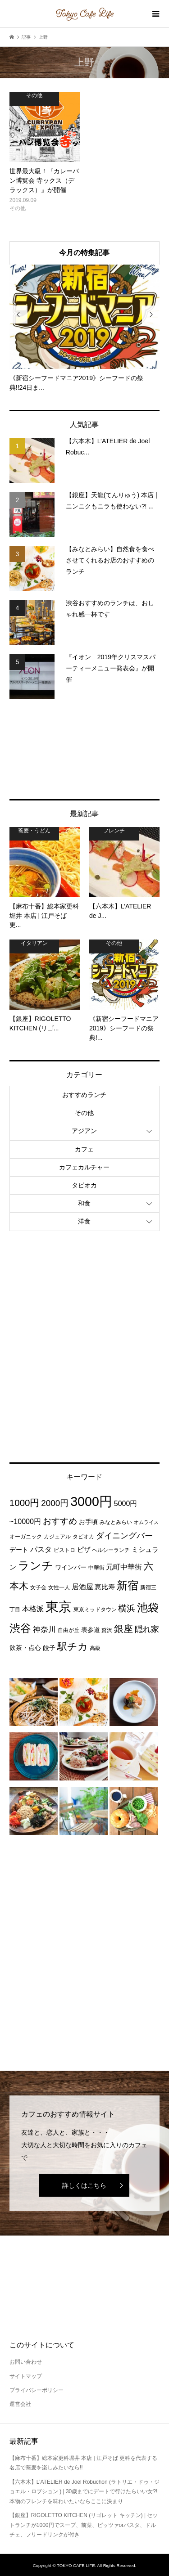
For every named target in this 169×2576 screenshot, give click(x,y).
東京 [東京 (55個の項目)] (59, 1606)
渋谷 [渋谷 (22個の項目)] (20, 1628)
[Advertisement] (84, 749)
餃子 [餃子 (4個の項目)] (49, 1647)
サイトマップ (25, 2376)
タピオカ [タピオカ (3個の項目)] (83, 1536)
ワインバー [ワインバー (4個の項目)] (71, 1567)
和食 (84, 1203)
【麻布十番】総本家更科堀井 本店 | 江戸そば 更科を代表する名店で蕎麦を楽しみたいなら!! (83, 2463)
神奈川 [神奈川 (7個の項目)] (44, 1629)
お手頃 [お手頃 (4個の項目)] (88, 1521)
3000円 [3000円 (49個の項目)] (91, 1501)
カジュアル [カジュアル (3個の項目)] (57, 1536)
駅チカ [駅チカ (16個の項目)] (72, 1646)
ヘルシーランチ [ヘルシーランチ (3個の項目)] (111, 1550)
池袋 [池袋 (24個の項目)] (148, 1607)
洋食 (84, 1221)
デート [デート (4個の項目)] (18, 1549)
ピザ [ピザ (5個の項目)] (84, 1549)
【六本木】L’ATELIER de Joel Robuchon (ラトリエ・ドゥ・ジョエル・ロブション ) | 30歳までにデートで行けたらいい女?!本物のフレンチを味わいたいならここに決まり (84, 2491)
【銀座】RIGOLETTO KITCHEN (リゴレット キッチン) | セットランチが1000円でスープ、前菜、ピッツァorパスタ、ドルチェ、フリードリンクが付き (83, 2525)
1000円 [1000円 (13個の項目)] (24, 1502)
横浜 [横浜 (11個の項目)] (126, 1608)
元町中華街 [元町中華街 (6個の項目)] (124, 1567)
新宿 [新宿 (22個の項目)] (127, 1585)
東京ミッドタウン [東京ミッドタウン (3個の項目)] (95, 1609)
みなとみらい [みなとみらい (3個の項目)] (116, 1522)
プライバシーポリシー (36, 2390)
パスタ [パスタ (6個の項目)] (41, 1549)
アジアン (84, 1130)
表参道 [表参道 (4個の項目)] (90, 1629)
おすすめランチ (84, 1094)
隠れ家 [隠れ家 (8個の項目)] (147, 1629)
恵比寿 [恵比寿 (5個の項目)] (105, 1587)
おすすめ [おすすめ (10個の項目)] (60, 1521)
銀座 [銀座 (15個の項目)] (123, 1628)
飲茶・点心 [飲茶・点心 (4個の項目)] (25, 1647)
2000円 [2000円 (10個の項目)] (55, 1503)
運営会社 (20, 2404)
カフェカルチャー (84, 1167)
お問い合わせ (25, 2362)
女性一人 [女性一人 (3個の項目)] (59, 1587)
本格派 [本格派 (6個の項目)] (33, 1609)
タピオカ (84, 1185)
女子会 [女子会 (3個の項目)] (38, 1587)
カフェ (84, 1149)
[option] (84, 328)
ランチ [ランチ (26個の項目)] (35, 1566)
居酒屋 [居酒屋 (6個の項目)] (82, 1586)
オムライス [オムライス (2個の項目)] (146, 1522)
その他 (84, 1112)
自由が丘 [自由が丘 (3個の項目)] (68, 1630)
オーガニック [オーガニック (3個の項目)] (25, 1536)
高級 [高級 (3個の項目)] (95, 1648)
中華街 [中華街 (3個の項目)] (96, 1567)
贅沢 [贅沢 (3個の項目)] (106, 1630)
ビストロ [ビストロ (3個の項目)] (64, 1550)
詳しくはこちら (84, 2185)
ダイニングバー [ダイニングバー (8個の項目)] (124, 1535)
